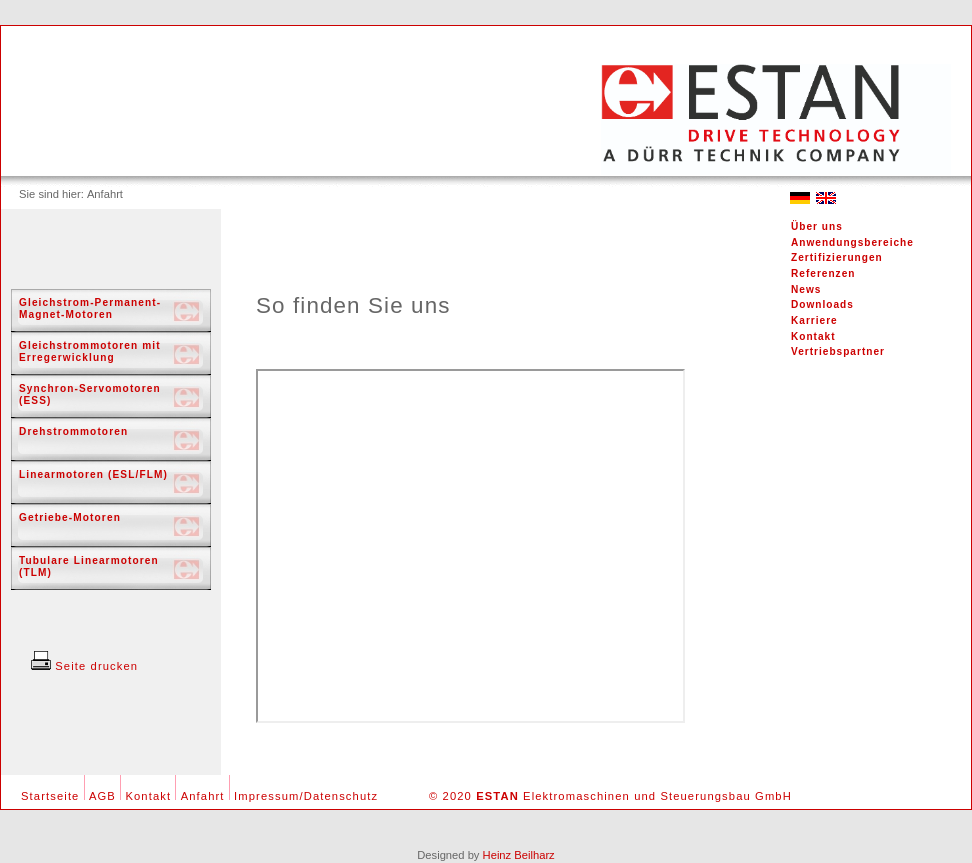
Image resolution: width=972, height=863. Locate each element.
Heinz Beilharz (519, 855)
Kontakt (813, 336)
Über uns (817, 226)
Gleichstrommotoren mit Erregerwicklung (90, 351)
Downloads (822, 304)
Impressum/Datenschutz (306, 796)
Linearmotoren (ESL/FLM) (93, 474)
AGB (102, 796)
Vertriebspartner (838, 351)
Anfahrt (203, 796)
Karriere (814, 320)
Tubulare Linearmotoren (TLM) (89, 566)
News (806, 289)
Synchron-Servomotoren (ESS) (90, 394)
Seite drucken (84, 666)
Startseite (50, 796)
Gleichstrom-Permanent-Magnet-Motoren (90, 308)
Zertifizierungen (837, 257)
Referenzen (823, 273)
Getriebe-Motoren (70, 517)
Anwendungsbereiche (852, 242)
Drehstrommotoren (73, 431)
